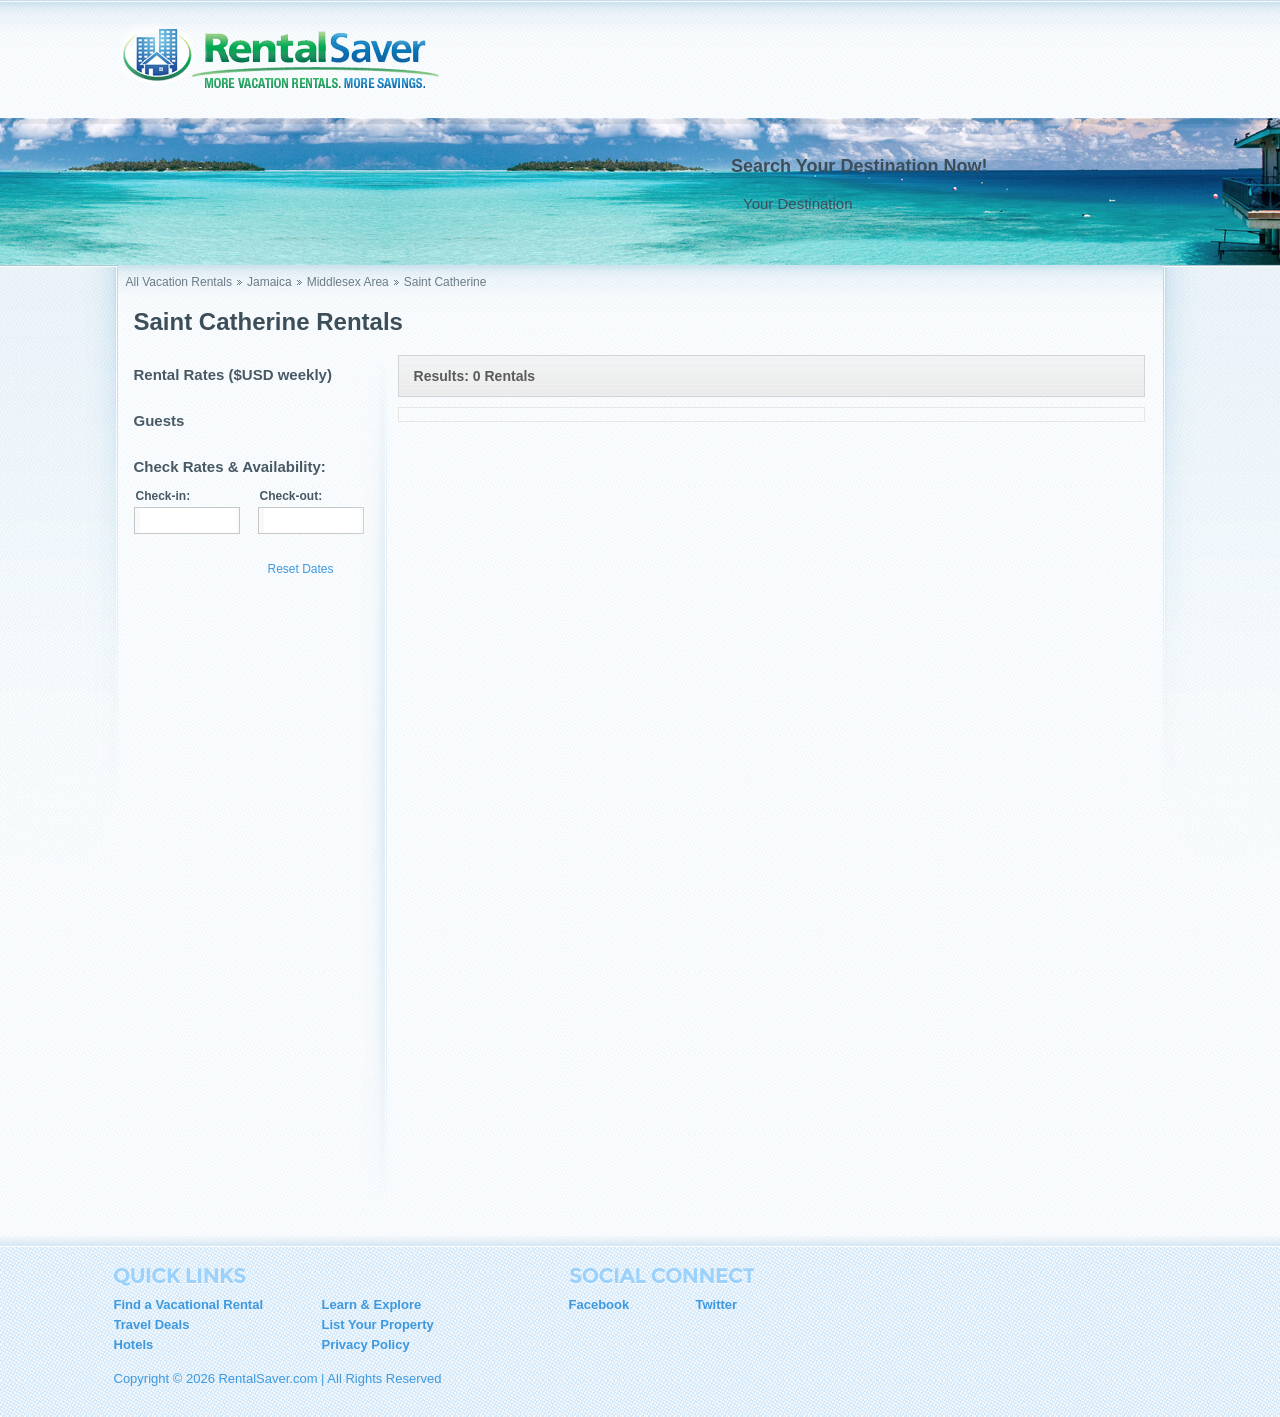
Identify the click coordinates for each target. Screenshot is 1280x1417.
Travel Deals (152, 1324)
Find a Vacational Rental (189, 1304)
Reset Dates (301, 569)
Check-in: (163, 496)
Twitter (717, 1304)
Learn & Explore (372, 1304)
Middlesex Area (348, 282)
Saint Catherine (445, 282)
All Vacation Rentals (179, 282)
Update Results (196, 568)
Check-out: (291, 496)
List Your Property (378, 1324)
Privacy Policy (366, 1344)
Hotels (134, 1344)
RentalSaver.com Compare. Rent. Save (293, 64)
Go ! (1105, 203)
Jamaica (269, 282)
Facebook (599, 1304)
